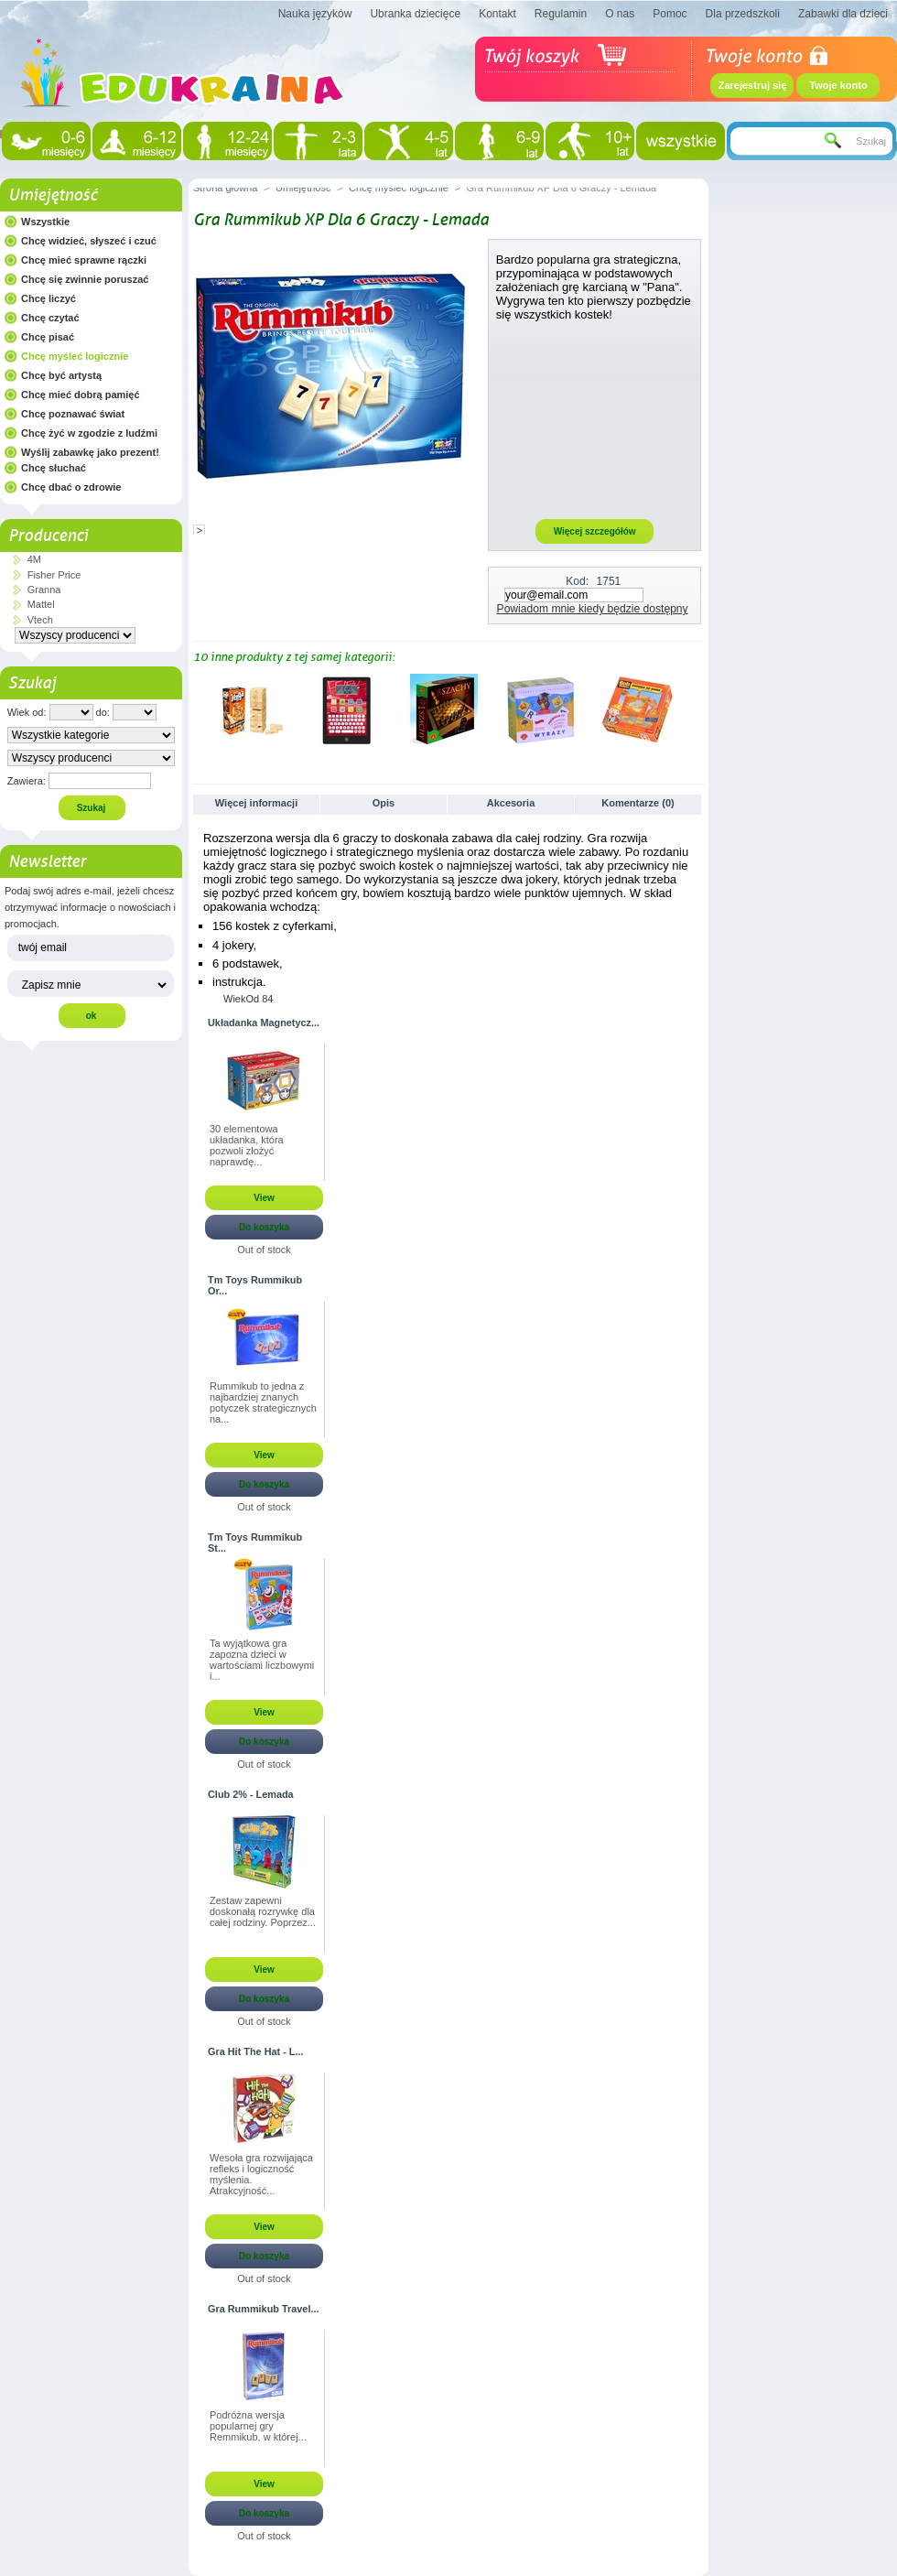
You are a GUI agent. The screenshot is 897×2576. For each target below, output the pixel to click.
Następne (696, 709)
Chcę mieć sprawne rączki (83, 259)
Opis (383, 802)
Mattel (41, 604)
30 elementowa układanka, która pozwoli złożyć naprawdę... (247, 1145)
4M (34, 559)
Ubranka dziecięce (415, 13)
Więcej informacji (256, 802)
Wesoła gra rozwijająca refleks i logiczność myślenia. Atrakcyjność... (261, 2174)
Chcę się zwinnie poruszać (84, 279)
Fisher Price (54, 574)
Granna (44, 589)
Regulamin (561, 13)
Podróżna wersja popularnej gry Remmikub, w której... (258, 2425)
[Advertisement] (595, 419)
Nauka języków (315, 13)
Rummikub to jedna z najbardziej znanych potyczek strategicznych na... (263, 1402)
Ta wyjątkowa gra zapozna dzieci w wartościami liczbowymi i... (262, 1660)
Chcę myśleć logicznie (74, 356)
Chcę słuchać (53, 467)
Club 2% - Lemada (251, 1794)
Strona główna (225, 187)
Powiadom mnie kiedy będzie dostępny (592, 608)
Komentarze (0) (637, 802)
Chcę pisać (47, 336)
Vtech (40, 619)
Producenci (48, 535)
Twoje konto (838, 85)
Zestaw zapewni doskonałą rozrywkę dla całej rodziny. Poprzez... (263, 1911)
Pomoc (669, 13)
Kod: (577, 581)
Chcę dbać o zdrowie (71, 487)
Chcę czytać (50, 317)
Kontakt (497, 13)
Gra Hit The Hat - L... (256, 2051)
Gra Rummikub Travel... (263, 2308)
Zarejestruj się (753, 85)
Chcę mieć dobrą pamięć (80, 394)
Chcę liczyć (48, 298)
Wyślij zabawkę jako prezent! (90, 452)
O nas (619, 13)
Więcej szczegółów (595, 531)
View (264, 1198)
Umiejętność (52, 195)
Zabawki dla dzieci (843, 13)
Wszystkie (45, 221)
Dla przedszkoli (743, 13)
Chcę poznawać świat (72, 413)
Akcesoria (511, 802)
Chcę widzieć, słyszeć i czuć (89, 240)
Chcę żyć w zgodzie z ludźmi (89, 433)
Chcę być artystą (61, 375)
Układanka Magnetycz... (263, 1022)
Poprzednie (197, 709)
